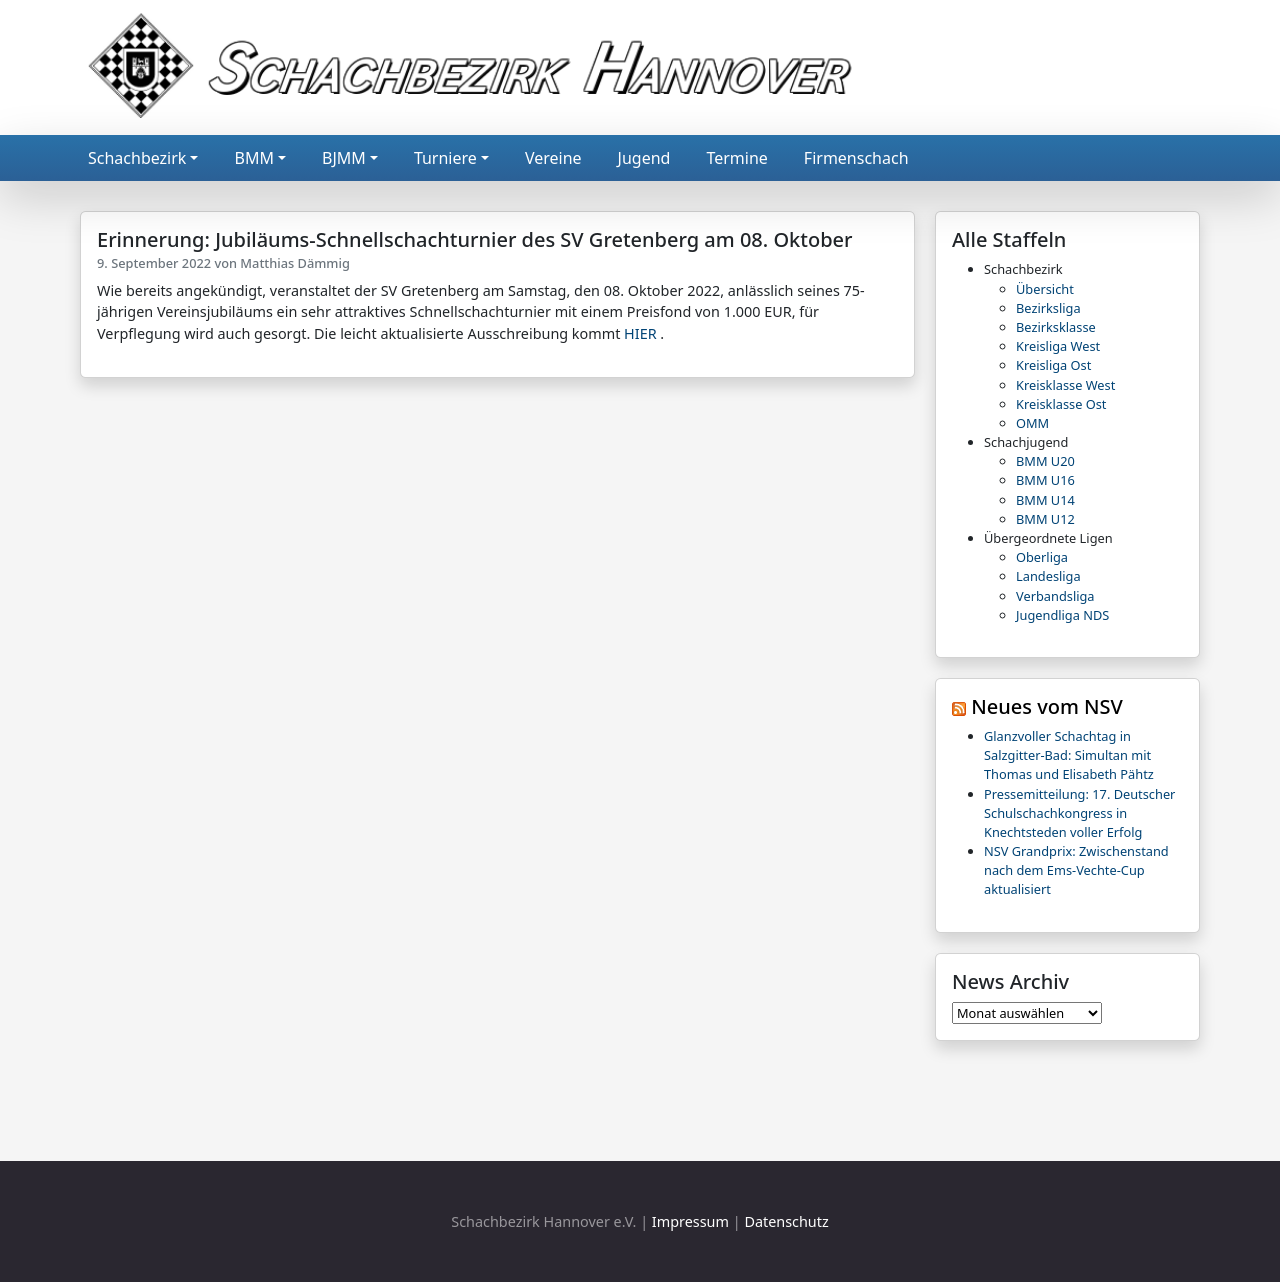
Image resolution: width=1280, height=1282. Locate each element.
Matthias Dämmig (295, 263)
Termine (736, 158)
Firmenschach (856, 158)
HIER (640, 333)
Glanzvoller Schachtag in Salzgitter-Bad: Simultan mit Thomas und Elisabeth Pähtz (1069, 755)
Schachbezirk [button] (137, 158)
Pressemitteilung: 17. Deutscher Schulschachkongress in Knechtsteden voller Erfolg (1079, 813)
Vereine (553, 158)
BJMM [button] (344, 158)
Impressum (690, 1221)
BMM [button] (253, 158)
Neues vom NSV (1047, 706)
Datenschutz (786, 1221)
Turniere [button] (445, 158)
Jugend (644, 158)
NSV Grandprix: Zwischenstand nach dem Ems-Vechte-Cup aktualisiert (1076, 870)
